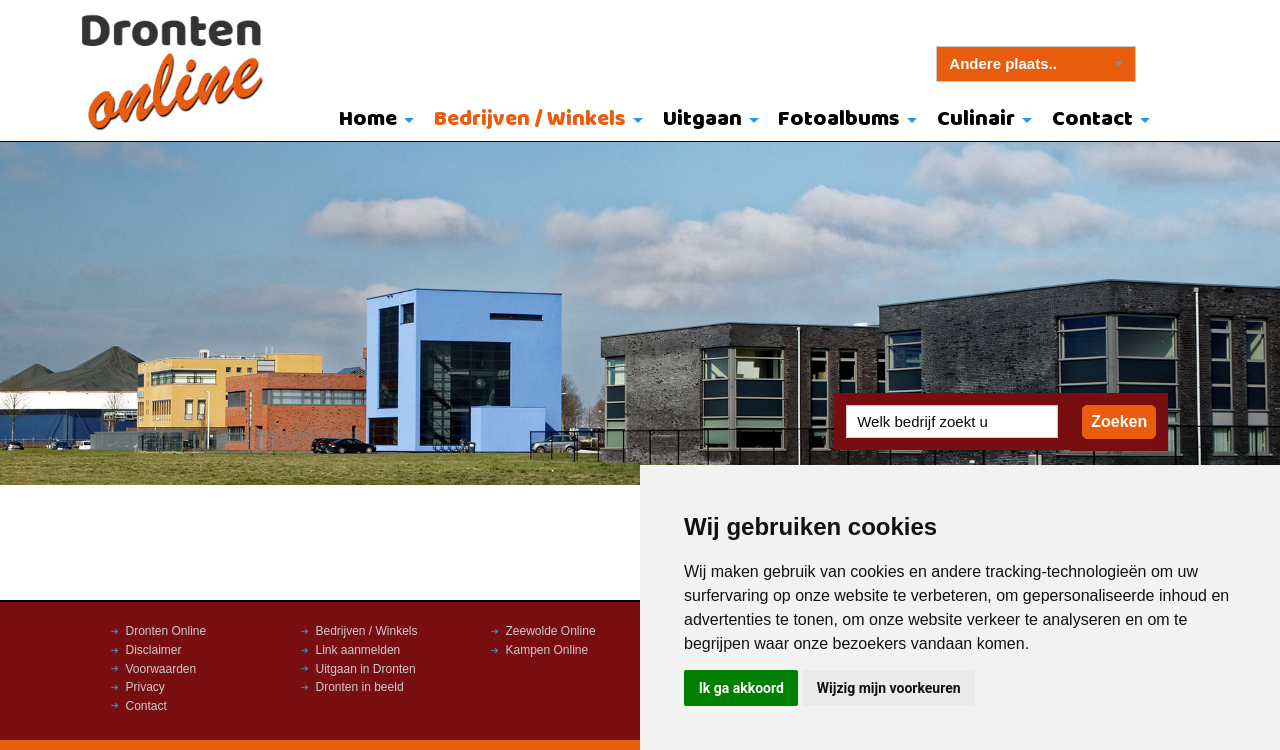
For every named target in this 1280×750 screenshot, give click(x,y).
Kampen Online (547, 650)
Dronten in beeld (360, 687)
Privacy (145, 687)
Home (368, 119)
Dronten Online (166, 631)
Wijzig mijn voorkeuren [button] (889, 688)
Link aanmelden (358, 650)
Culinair (976, 119)
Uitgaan (702, 119)
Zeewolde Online (551, 631)
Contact (1092, 119)
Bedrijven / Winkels (530, 119)
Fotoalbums (839, 119)
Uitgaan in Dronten (366, 669)
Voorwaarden (161, 669)
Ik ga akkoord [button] (741, 688)
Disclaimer (154, 650)
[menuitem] (372, 121)
